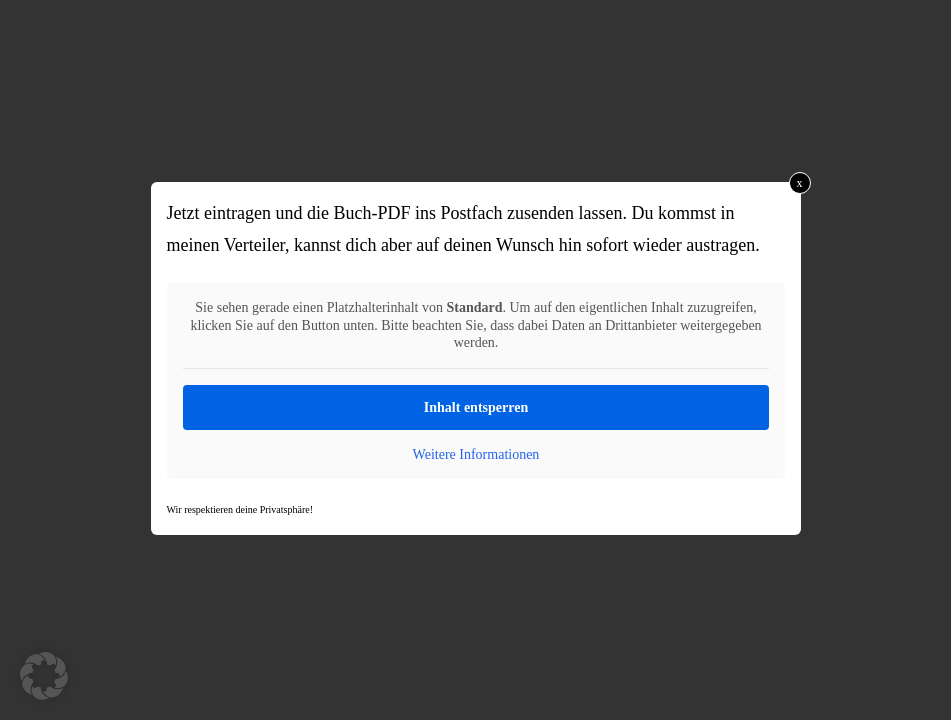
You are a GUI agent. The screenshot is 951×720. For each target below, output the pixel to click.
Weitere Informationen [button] (475, 454)
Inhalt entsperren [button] (475, 407)
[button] (44, 676)
